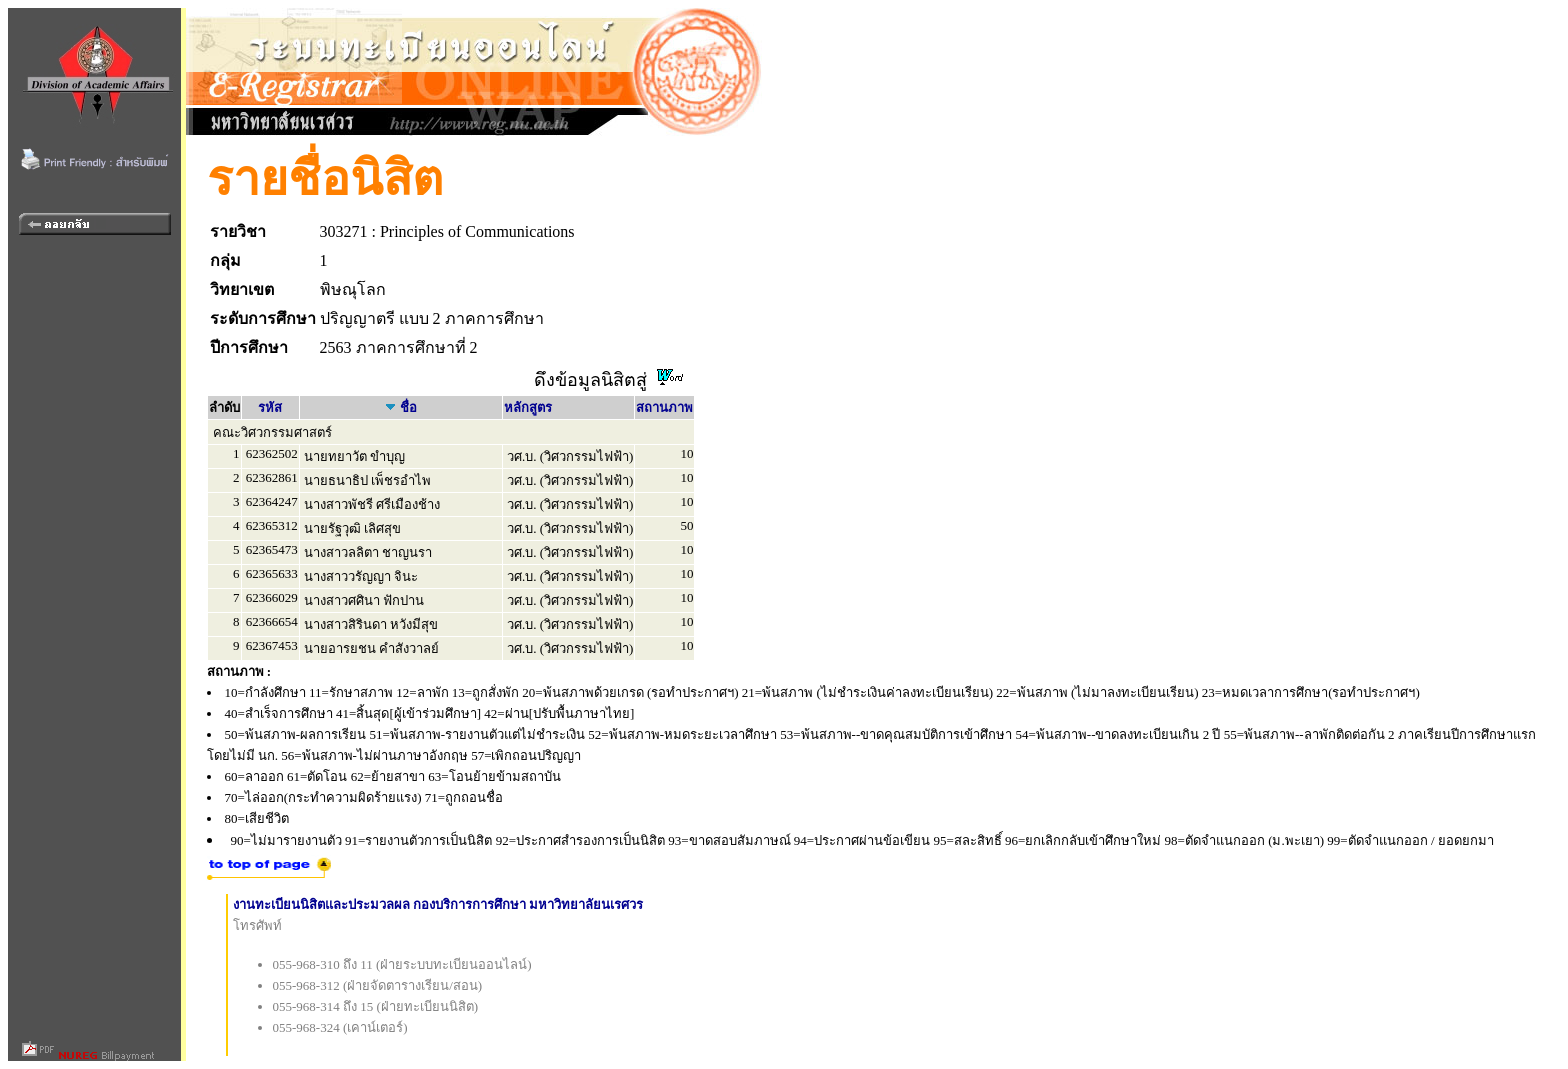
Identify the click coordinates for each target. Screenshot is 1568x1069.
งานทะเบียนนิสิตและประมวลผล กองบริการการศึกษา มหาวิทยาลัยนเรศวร (438, 904)
